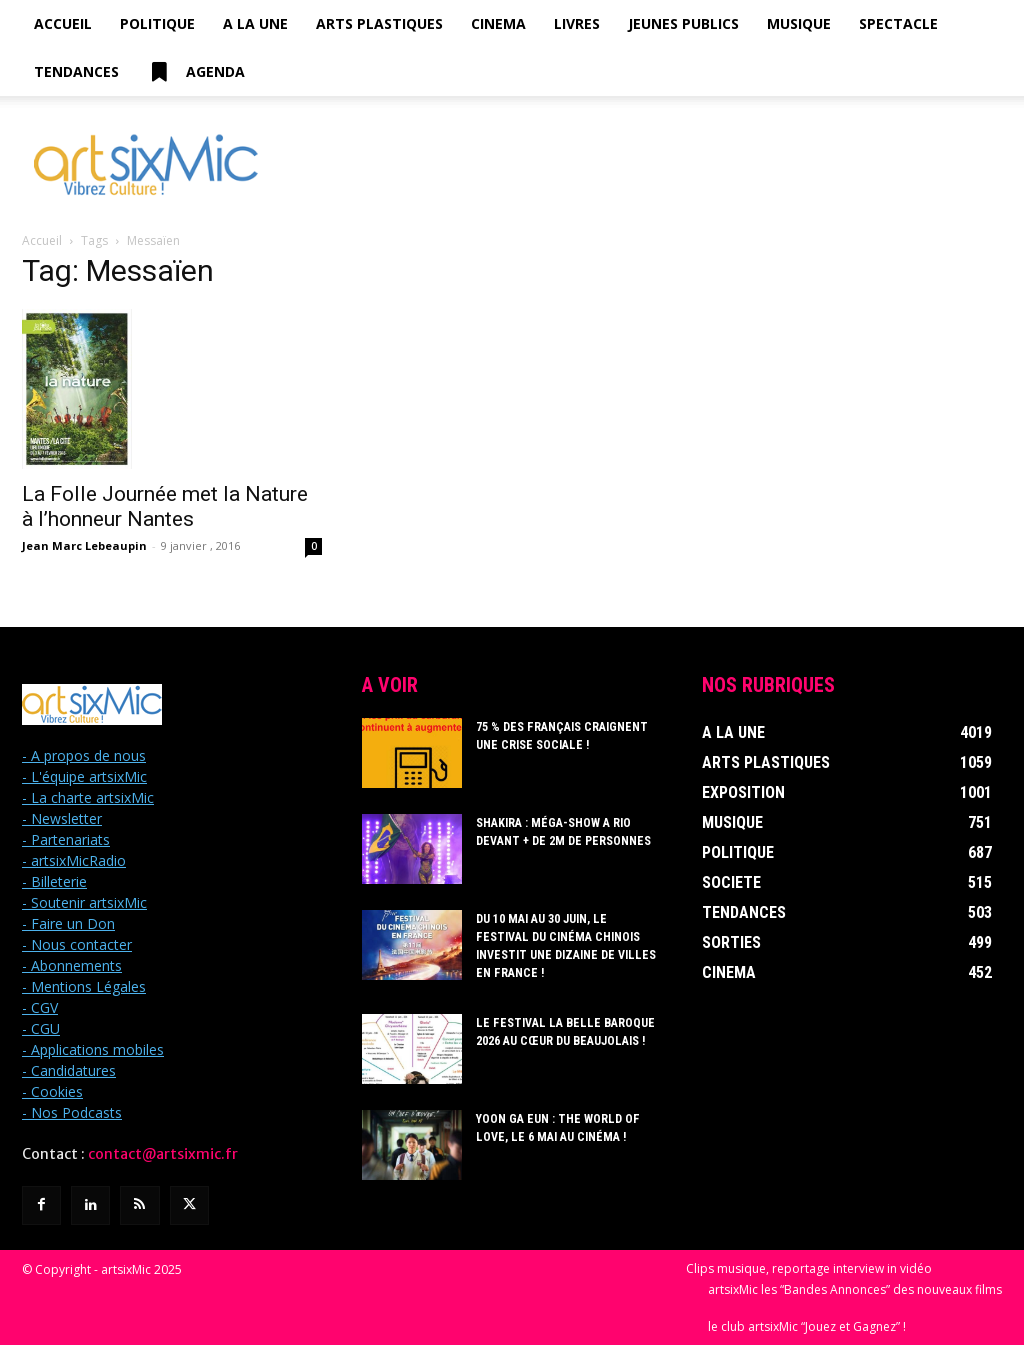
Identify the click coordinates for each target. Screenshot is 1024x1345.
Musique (799, 23)
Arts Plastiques (379, 23)
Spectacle (898, 23)
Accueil (63, 23)
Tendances (76, 71)
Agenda (196, 72)
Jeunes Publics (683, 23)
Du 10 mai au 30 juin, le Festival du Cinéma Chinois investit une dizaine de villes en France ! (569, 937)
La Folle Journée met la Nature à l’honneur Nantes (165, 506)
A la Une (255, 23)
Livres (577, 23)
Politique (157, 23)
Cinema (498, 23)
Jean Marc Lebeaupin (84, 545)
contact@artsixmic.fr (163, 1154)
